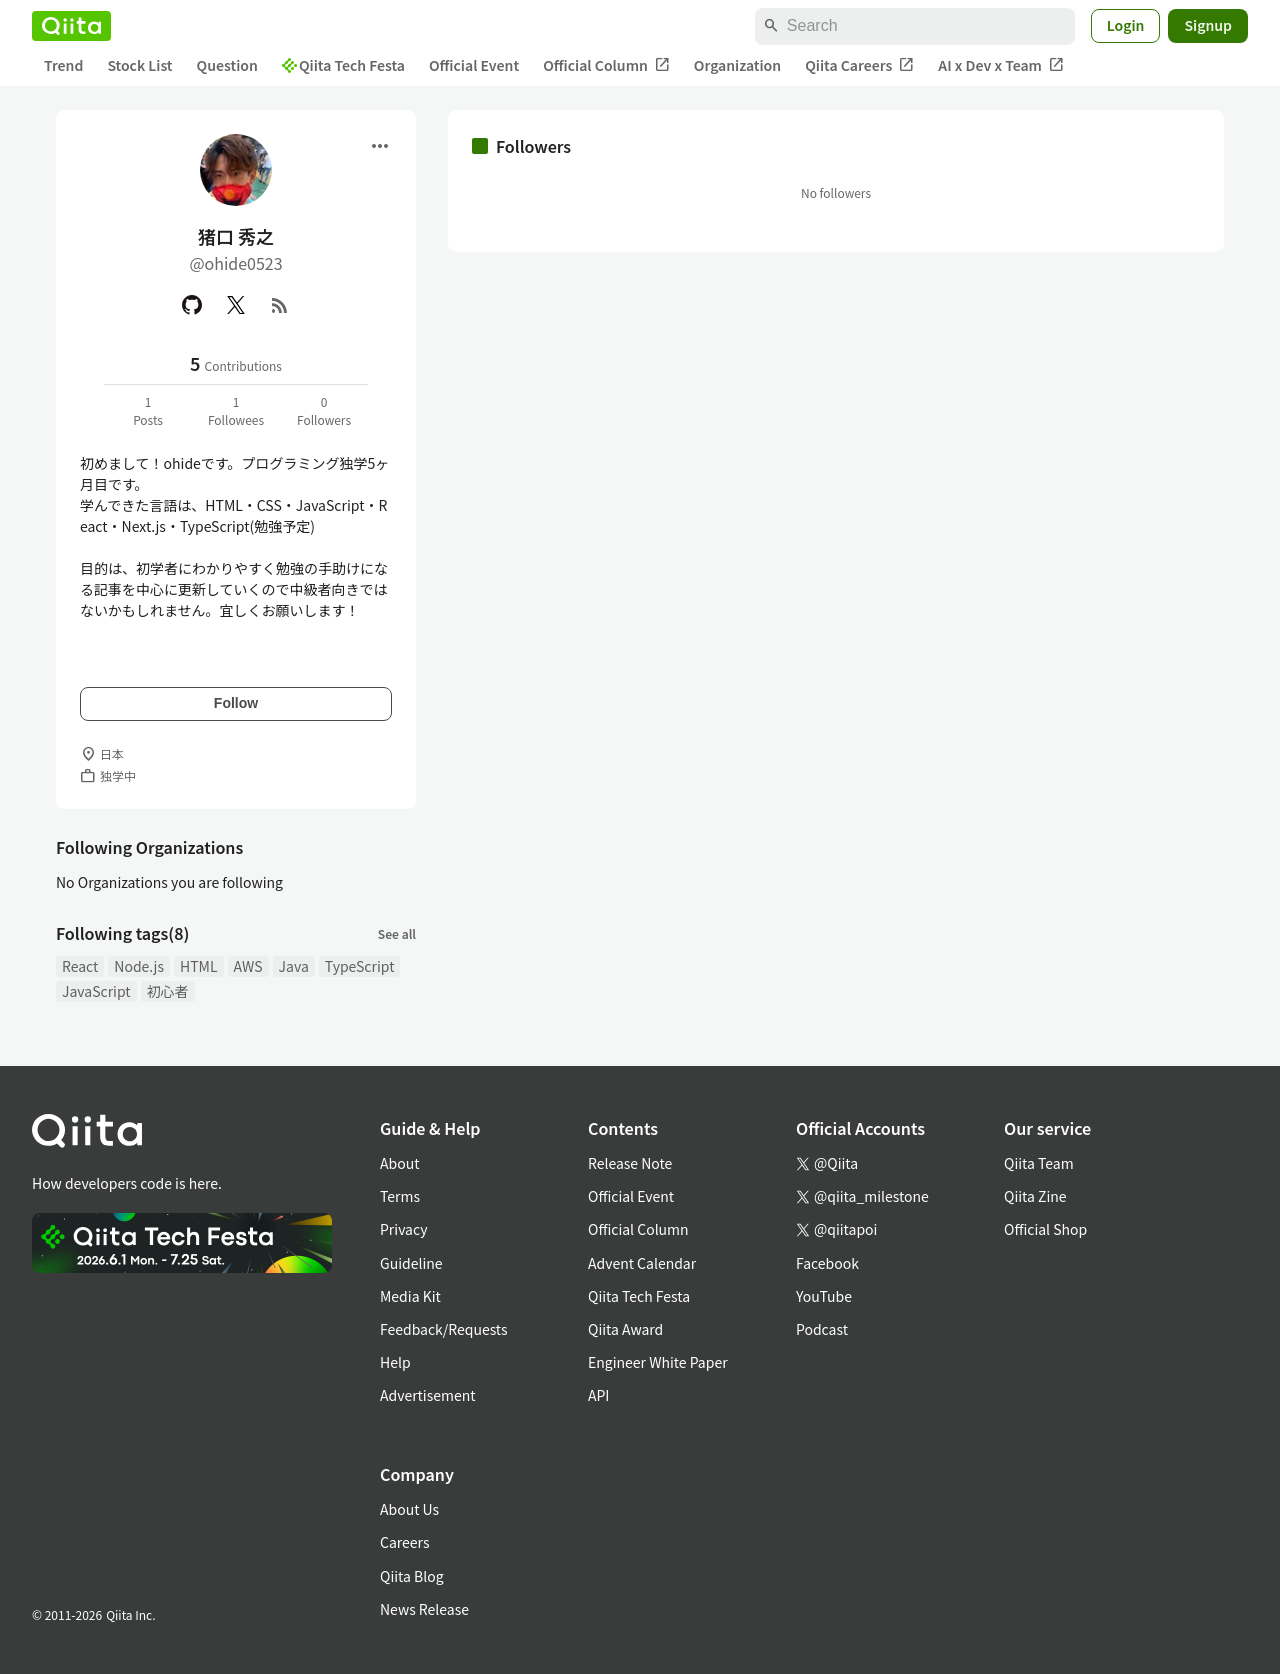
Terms (400, 1196)
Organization (737, 65)
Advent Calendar (642, 1263)
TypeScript (360, 966)
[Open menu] (380, 146)
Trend (63, 65)
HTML (199, 966)
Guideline (411, 1263)
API (598, 1395)
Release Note (630, 1163)
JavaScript (96, 991)
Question (227, 65)
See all (397, 933)
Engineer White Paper (658, 1362)
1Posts (148, 410)
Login (1126, 25)
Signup (1208, 25)
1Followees (236, 410)
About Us (409, 1509)
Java (294, 966)
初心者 (168, 991)
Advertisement (428, 1395)
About (399, 1163)
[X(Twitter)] (236, 305)
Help (395, 1362)
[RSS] (280, 305)
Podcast (822, 1329)
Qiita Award (625, 1329)
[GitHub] (192, 305)
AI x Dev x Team (1001, 65)
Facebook (827, 1263)
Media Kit (410, 1296)
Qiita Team (1039, 1163)
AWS (248, 966)
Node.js (139, 966)
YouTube (824, 1296)
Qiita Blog (412, 1576)
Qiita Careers (859, 65)
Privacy (403, 1229)
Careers (404, 1542)
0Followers (324, 410)
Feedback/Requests (444, 1329)
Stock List (139, 65)
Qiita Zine (1035, 1196)
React (80, 966)
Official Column (606, 65)
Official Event (474, 65)
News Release (424, 1609)
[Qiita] (71, 26)
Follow (236, 703)
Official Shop (1045, 1229)
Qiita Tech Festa (343, 65)
